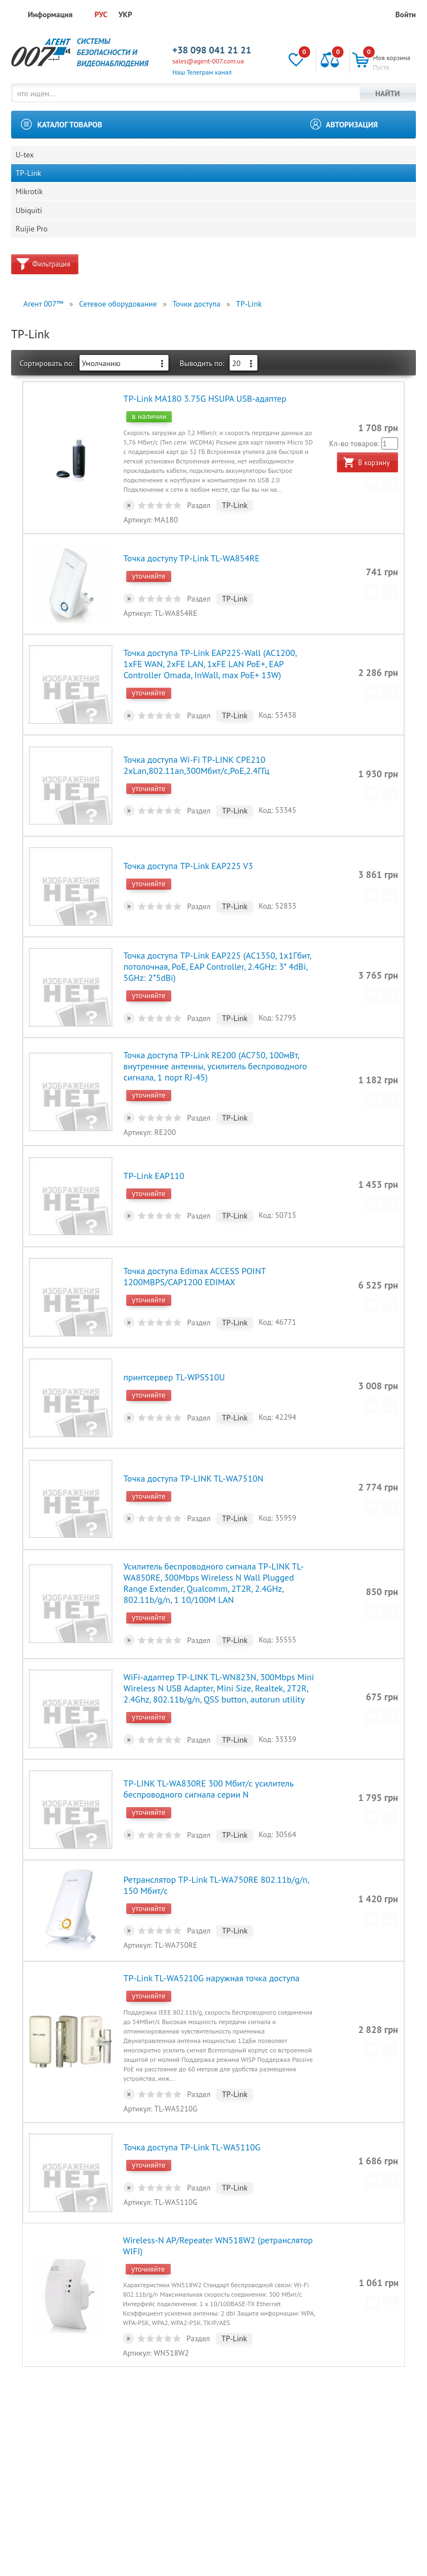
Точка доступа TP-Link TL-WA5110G (191, 2076)
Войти (405, 14)
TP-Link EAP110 (153, 1156)
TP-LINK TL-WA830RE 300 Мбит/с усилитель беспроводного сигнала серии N (208, 1735)
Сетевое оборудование (118, 328)
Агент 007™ (43, 328)
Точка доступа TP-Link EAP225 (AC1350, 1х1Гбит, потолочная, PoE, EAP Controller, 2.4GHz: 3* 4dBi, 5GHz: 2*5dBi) (216, 959)
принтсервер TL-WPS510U (173, 1347)
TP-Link (29, 181)
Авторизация (352, 125)
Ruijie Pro (32, 251)
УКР (125, 14)
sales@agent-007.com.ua (208, 61)
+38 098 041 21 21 (211, 50)
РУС (101, 14)
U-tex (26, 157)
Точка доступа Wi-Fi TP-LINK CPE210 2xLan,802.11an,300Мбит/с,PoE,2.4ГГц (196, 769)
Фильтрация (51, 288)
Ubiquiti (30, 228)
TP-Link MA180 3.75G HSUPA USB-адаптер (204, 420)
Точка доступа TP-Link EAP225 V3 (187, 864)
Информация (50, 14)
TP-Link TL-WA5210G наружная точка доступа (211, 1913)
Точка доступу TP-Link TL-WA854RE (191, 573)
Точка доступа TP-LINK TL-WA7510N (193, 1442)
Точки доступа (196, 328)
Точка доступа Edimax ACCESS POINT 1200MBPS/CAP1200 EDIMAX (194, 1252)
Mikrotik (30, 204)
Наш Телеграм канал (202, 72)
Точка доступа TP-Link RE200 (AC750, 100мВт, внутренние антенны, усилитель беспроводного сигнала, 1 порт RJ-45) (214, 1053)
